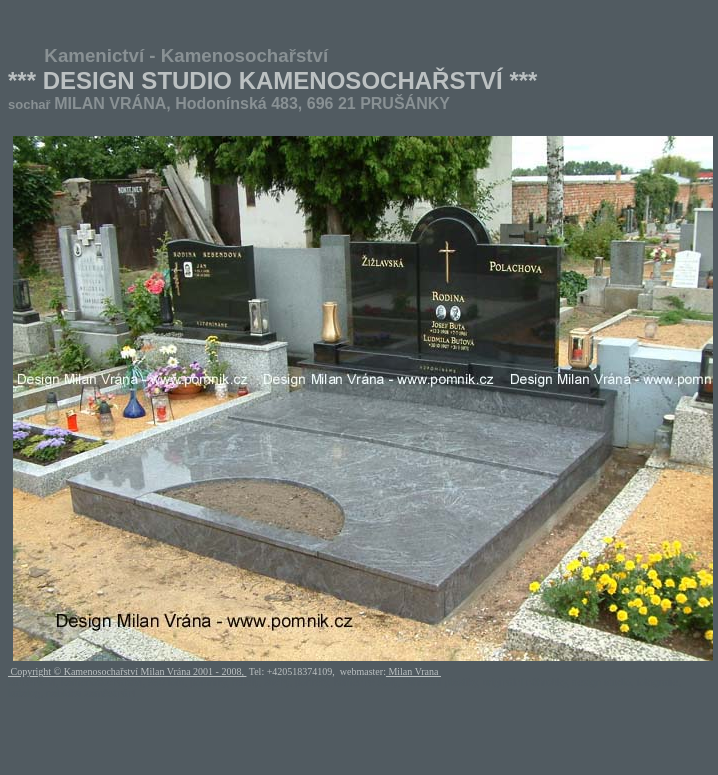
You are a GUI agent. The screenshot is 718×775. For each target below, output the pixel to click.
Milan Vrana (413, 671)
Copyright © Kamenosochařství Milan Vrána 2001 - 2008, (127, 671)
